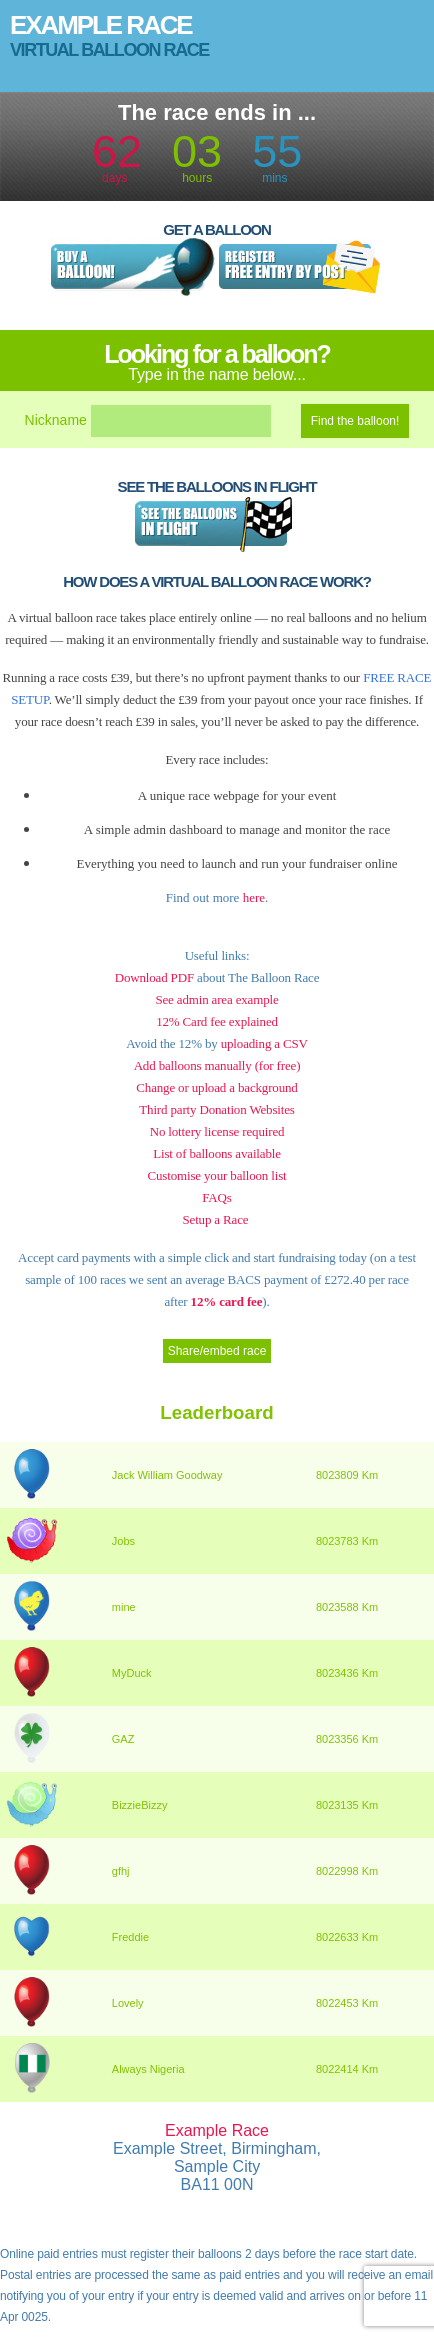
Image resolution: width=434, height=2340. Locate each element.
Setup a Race (215, 1219)
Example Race (101, 25)
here (254, 897)
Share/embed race (217, 1351)
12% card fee (224, 1301)
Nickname (56, 420)
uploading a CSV (264, 1043)
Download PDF (154, 977)
